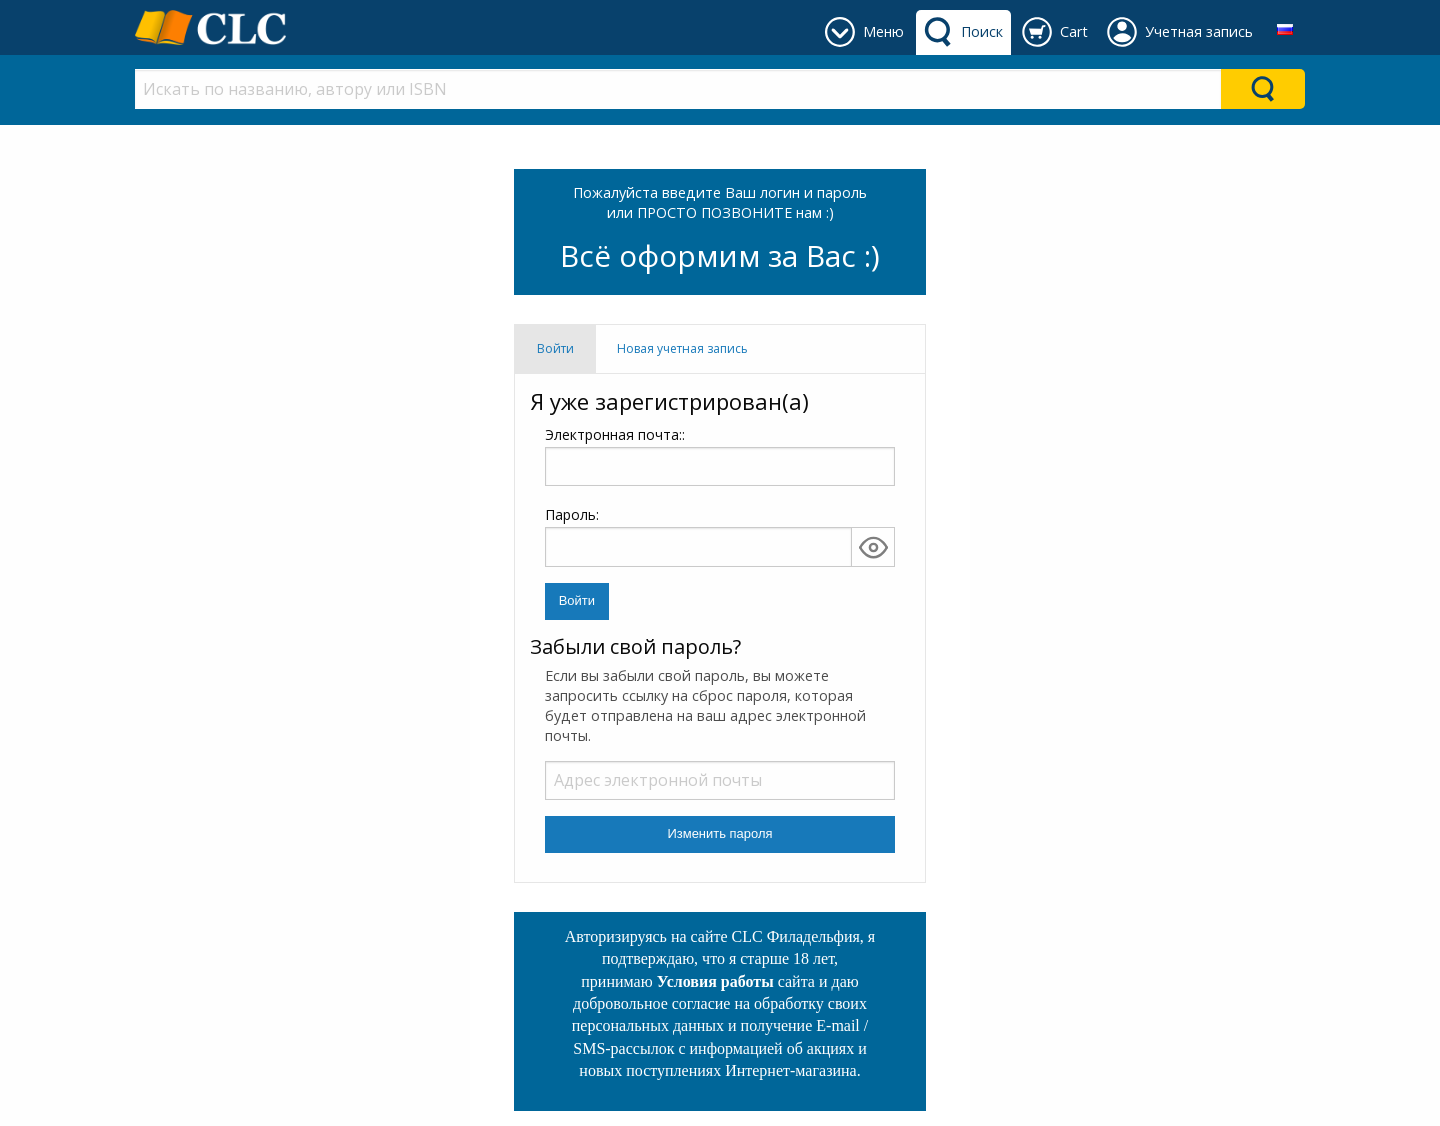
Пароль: (572, 514)
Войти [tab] (555, 348)
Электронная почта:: (720, 455)
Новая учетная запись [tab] (682, 348)
